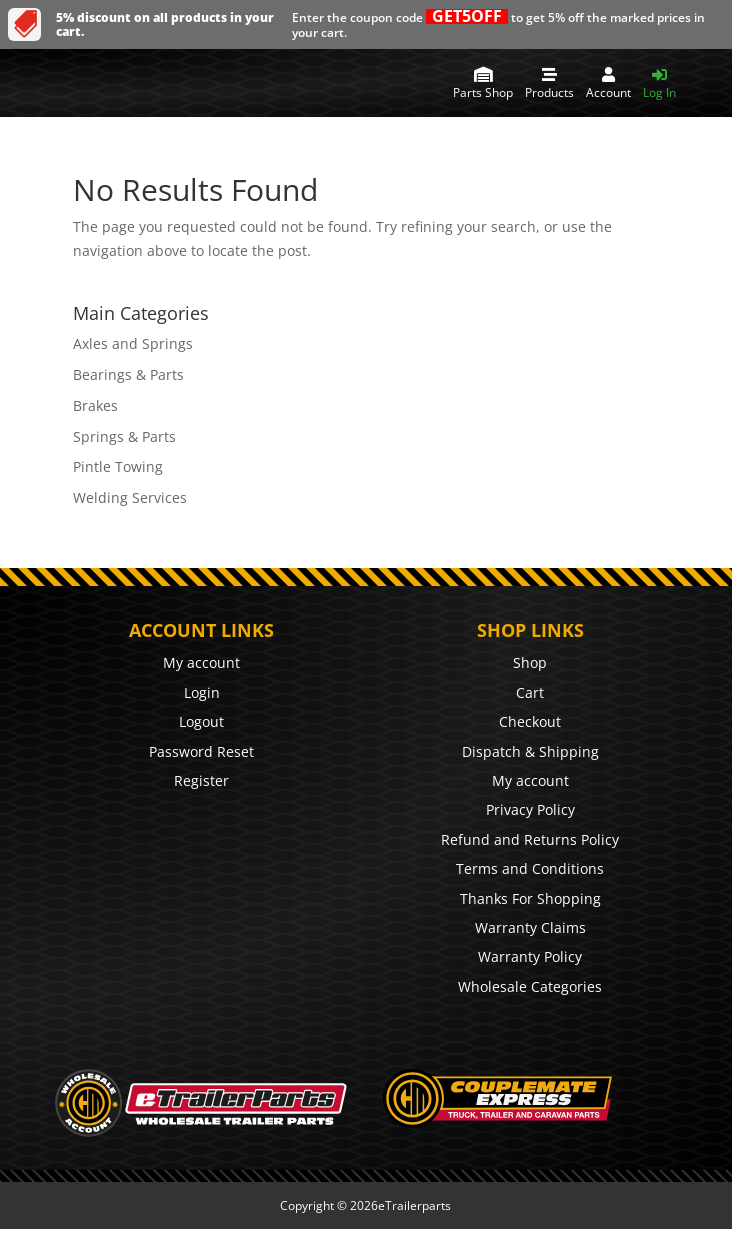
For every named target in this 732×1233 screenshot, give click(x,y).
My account (201, 662)
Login (202, 692)
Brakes (95, 405)
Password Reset (201, 751)
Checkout (530, 721)
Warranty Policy (530, 956)
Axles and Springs (133, 343)
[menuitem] (483, 83)
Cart (530, 692)
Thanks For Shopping (530, 898)
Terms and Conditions (530, 868)
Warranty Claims (530, 927)
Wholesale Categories (530, 986)
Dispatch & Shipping (530, 751)
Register (201, 780)
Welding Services (130, 497)
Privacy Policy (530, 809)
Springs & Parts (124, 436)
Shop (530, 662)
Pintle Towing (118, 466)
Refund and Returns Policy (530, 839)
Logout (201, 721)
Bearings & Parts (128, 374)
